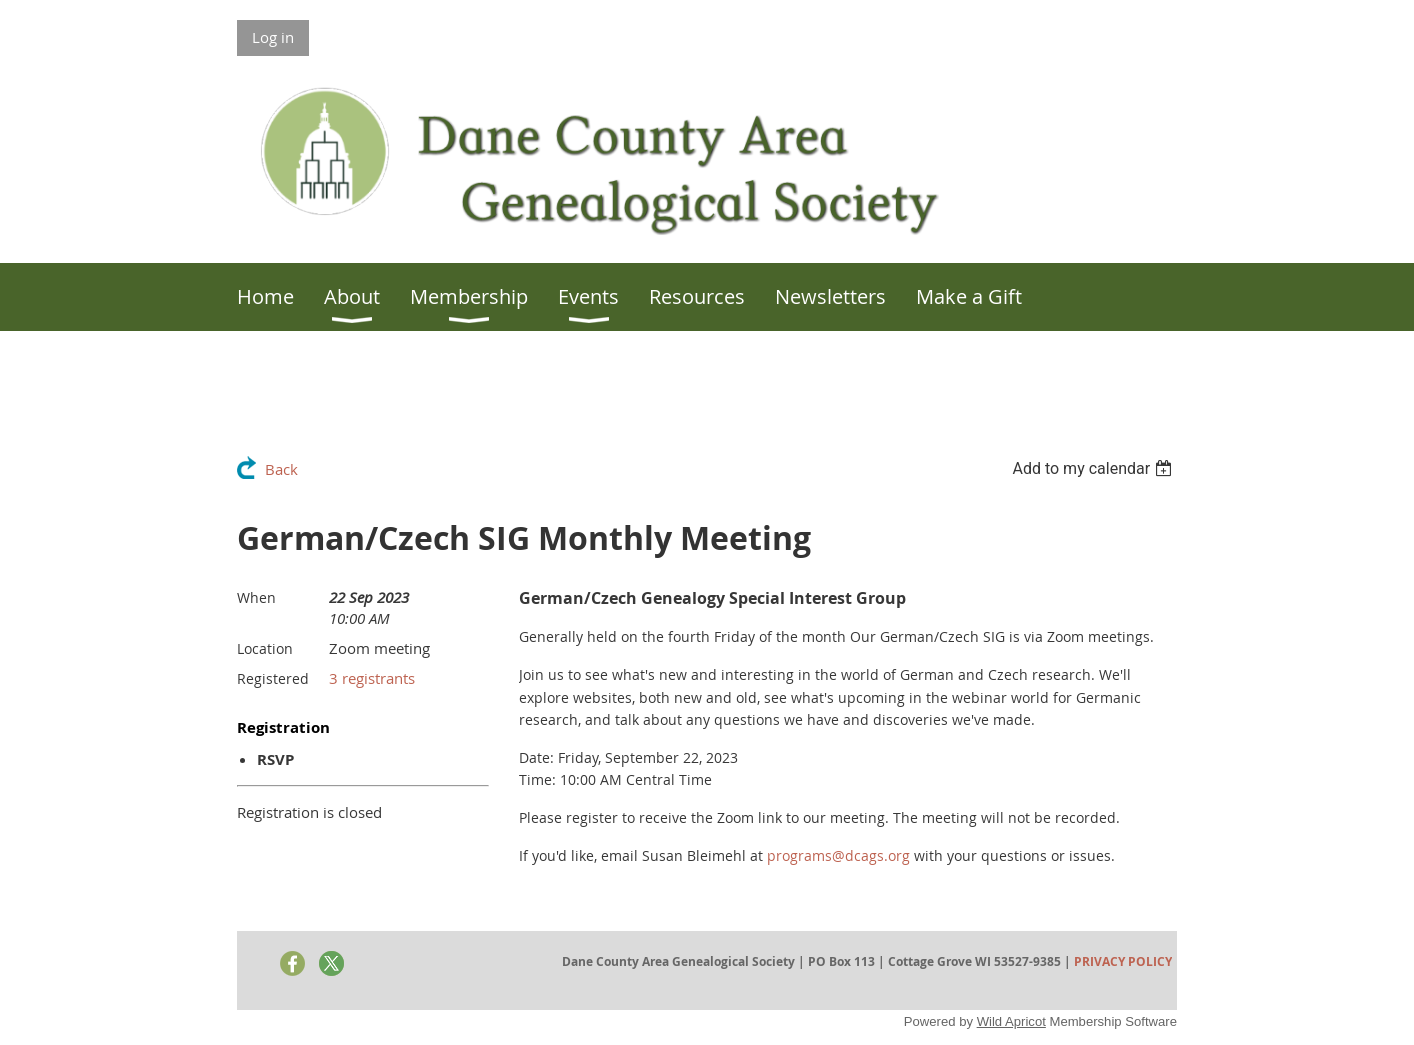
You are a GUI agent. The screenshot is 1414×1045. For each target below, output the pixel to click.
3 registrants (372, 678)
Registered (273, 678)
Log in (273, 37)
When (256, 597)
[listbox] (1094, 468)
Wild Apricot (1011, 1021)
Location (265, 648)
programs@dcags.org (838, 855)
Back (281, 469)
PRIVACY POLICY (1123, 961)
